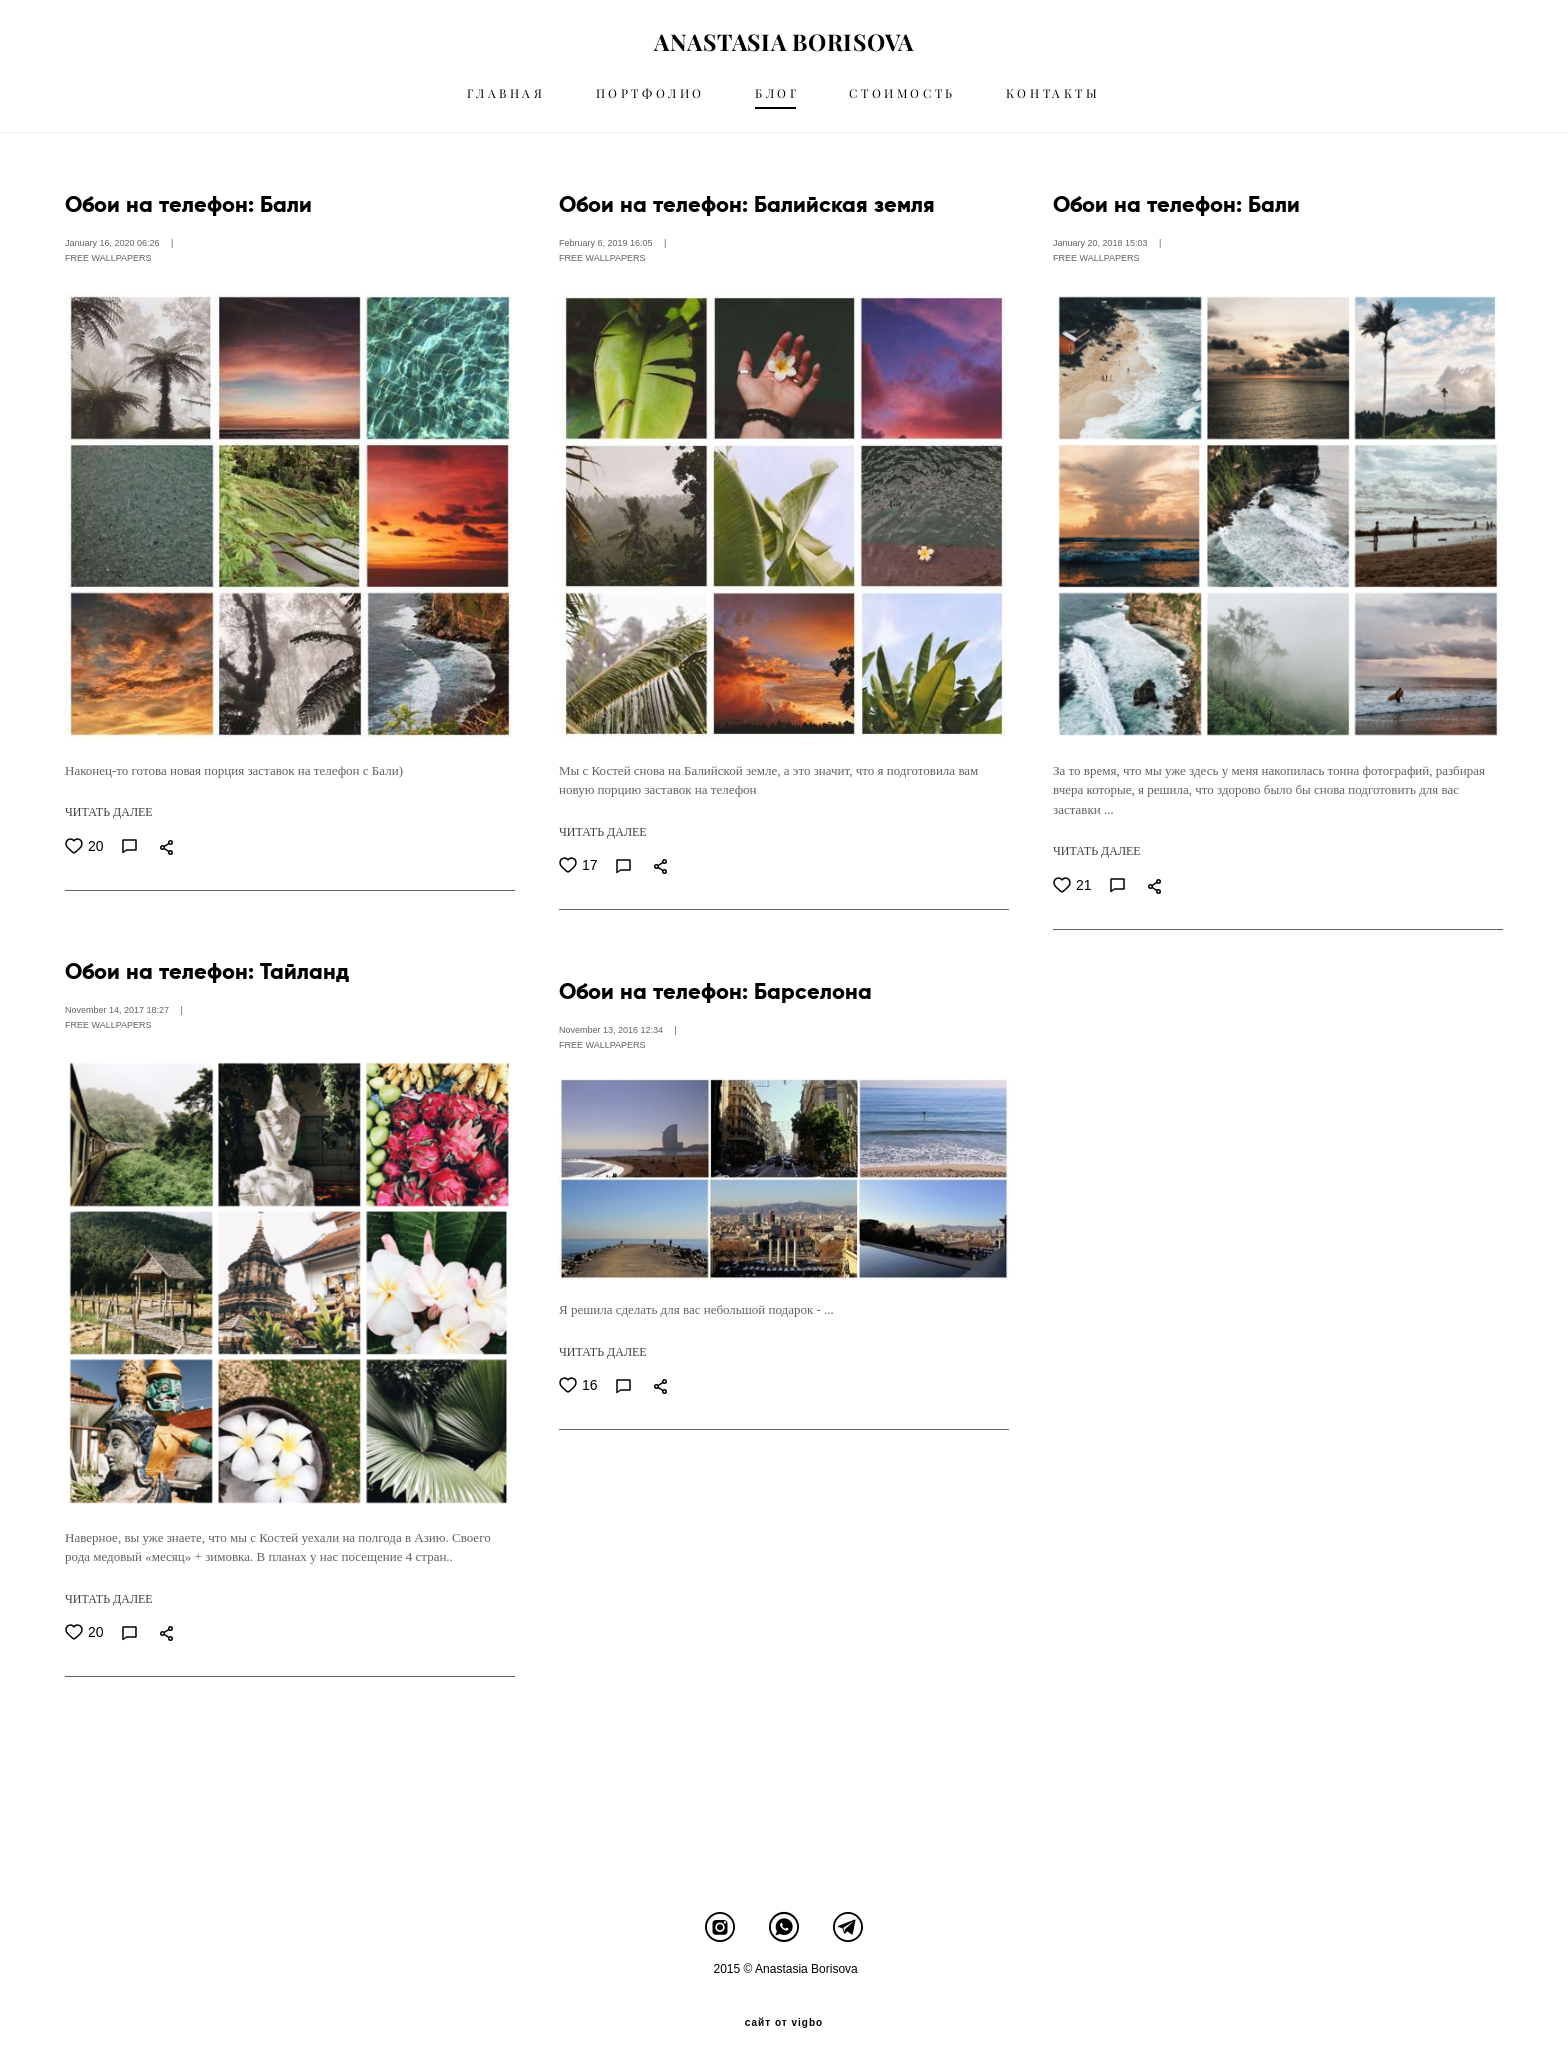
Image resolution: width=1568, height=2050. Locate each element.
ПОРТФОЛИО (650, 102)
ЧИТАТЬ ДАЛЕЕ (109, 830)
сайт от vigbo (784, 2003)
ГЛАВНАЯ (506, 102)
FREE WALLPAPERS (108, 276)
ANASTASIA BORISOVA (784, 51)
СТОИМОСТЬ (902, 102)
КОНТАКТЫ (1053, 102)
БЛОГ (777, 102)
